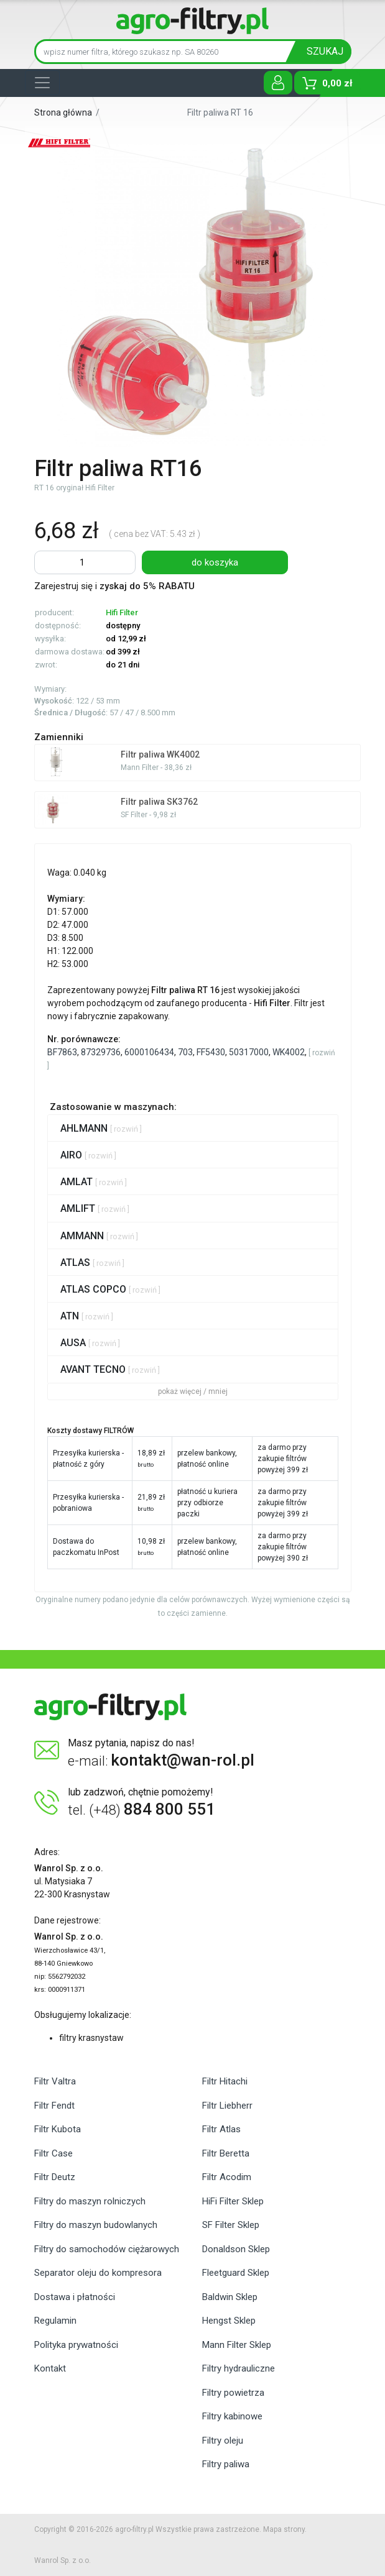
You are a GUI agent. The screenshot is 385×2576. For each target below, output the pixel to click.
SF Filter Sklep (230, 2224)
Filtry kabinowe (232, 2416)
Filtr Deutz (54, 2177)
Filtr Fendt (54, 2105)
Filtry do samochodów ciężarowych (106, 2249)
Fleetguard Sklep (235, 2272)
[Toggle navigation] (42, 82)
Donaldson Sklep (236, 2249)
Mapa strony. (285, 2529)
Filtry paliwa (225, 2464)
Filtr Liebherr (227, 2105)
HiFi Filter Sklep (233, 2201)
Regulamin (55, 2320)
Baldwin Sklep (229, 2297)
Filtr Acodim (226, 2177)
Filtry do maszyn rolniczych (90, 2201)
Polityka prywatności (76, 2344)
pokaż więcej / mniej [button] (193, 1391)
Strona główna (63, 112)
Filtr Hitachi (225, 2081)
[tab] (193, 1128)
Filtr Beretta (225, 2153)
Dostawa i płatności (74, 2297)
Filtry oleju (222, 2440)
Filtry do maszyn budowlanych (95, 2224)
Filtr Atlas (221, 2129)
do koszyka (215, 562)
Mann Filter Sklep (236, 2344)
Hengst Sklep (229, 2320)
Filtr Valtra (55, 2081)
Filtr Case (53, 2153)
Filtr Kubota (57, 2129)
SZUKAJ (325, 51)
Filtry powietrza (233, 2392)
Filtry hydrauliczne (238, 2368)
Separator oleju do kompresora (98, 2272)
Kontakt (50, 2368)
